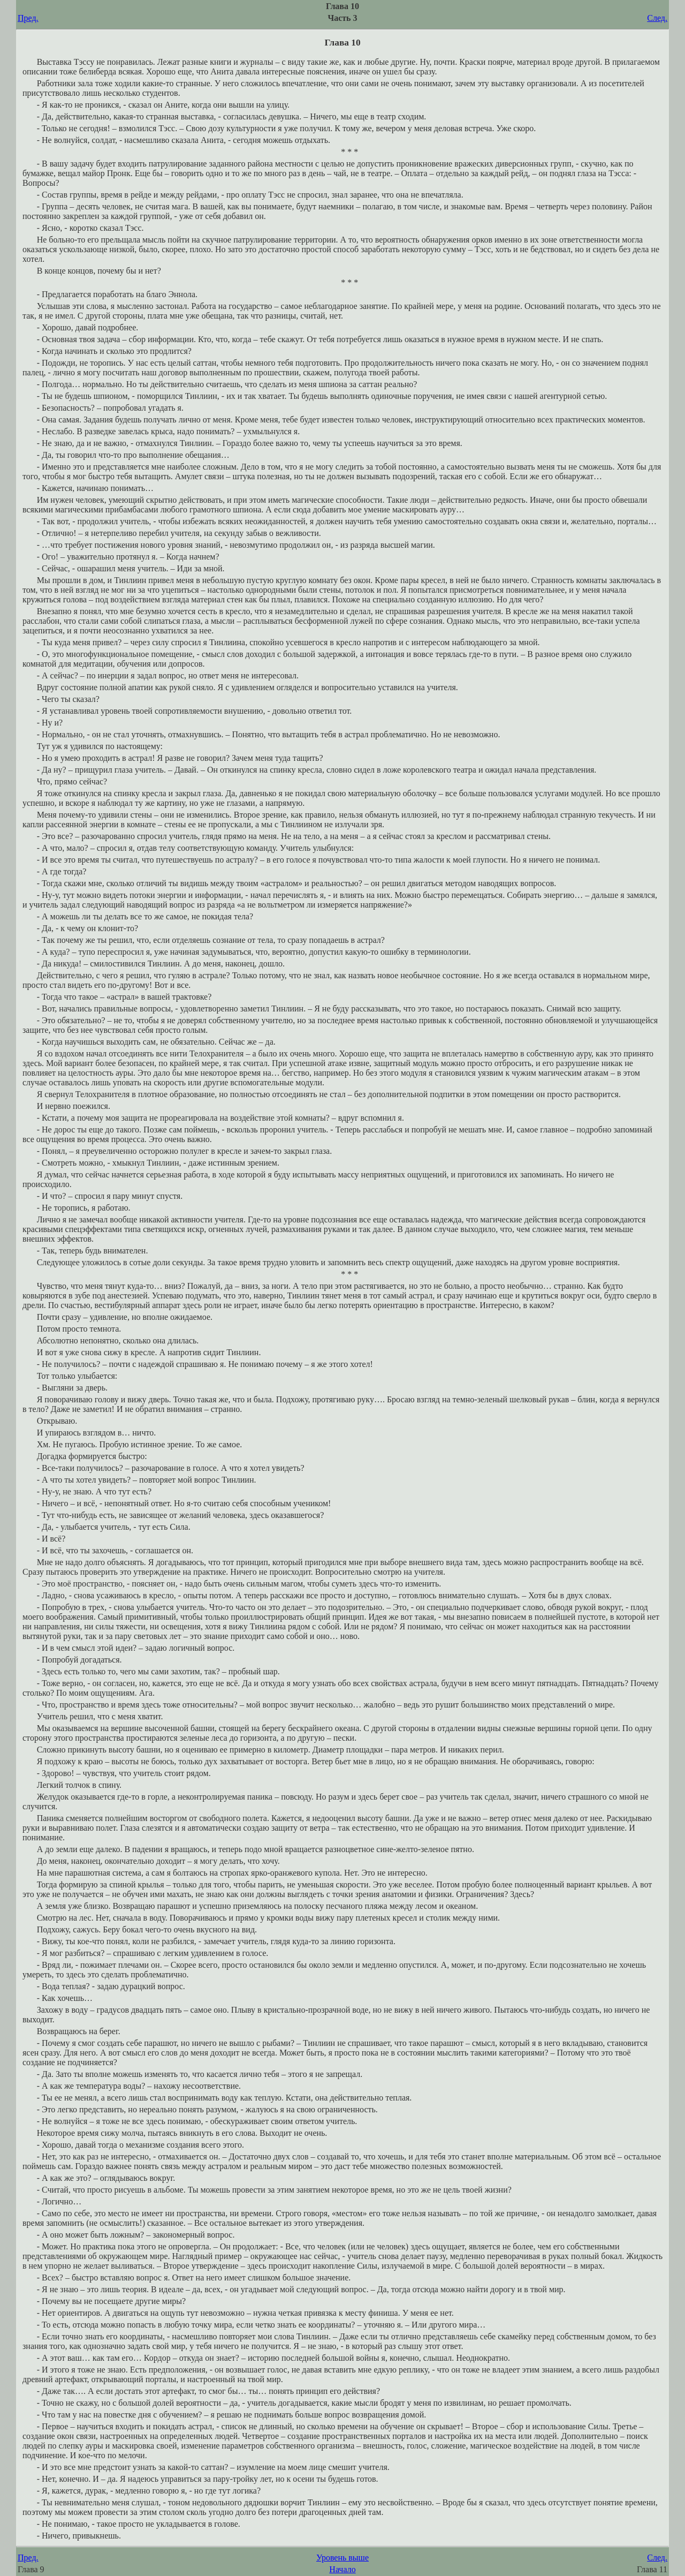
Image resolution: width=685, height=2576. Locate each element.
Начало (342, 2569)
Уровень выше (342, 2557)
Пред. (28, 17)
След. (657, 17)
